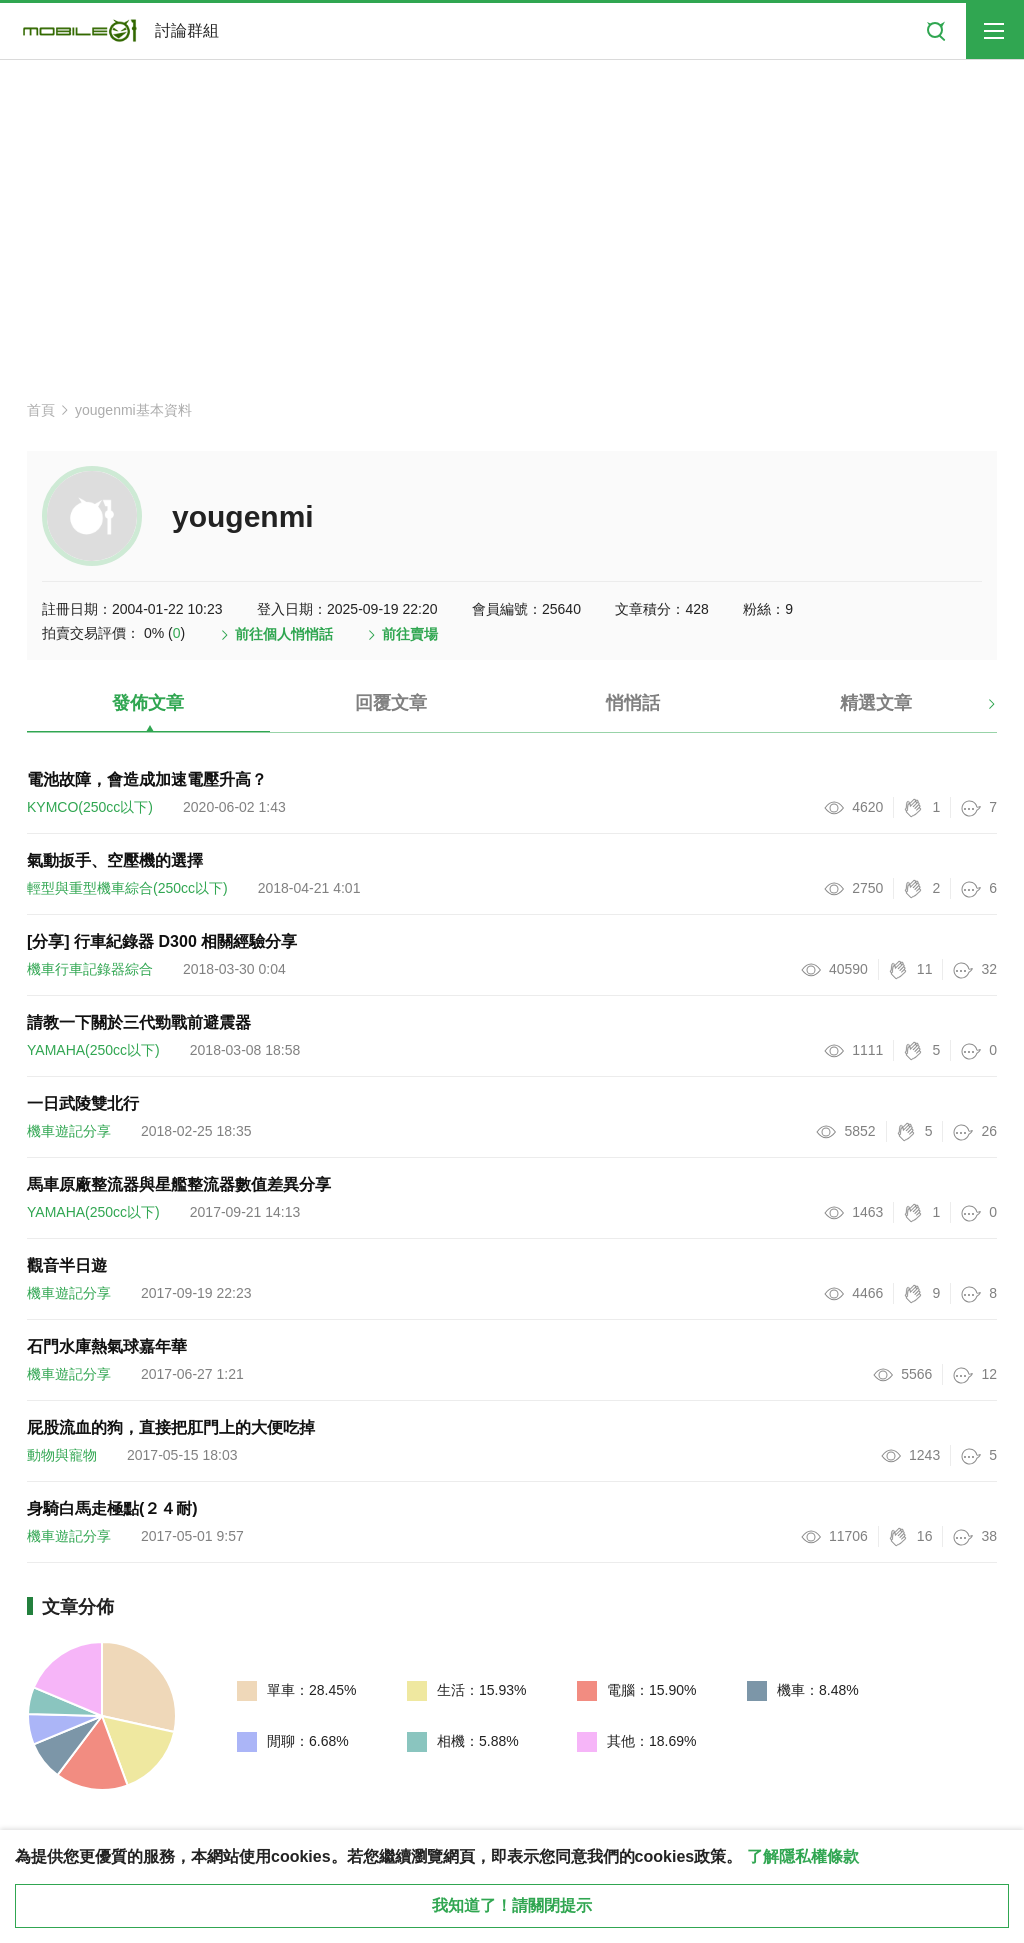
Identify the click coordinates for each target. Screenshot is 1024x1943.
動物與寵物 (62, 1455)
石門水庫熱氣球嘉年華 (107, 1346)
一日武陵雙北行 (83, 1103)
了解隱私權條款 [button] (803, 1856)
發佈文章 (148, 703)
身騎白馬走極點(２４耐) (112, 1508)
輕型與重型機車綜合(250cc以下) (127, 888)
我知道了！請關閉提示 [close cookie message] (512, 1905)
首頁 (41, 410)
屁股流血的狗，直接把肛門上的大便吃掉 (171, 1427)
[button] (974, 711)
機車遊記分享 (69, 1131)
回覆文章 (391, 703)
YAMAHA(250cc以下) (93, 1050)
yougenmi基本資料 (133, 410)
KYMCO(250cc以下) (90, 807)
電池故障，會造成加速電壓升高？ (147, 779)
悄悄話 (633, 703)
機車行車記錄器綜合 (90, 969)
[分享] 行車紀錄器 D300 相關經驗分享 (162, 941)
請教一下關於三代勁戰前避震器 (139, 1022)
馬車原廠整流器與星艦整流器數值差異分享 (179, 1184)
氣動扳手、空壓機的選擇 (115, 860)
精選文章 (876, 703)
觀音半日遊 (67, 1265)
